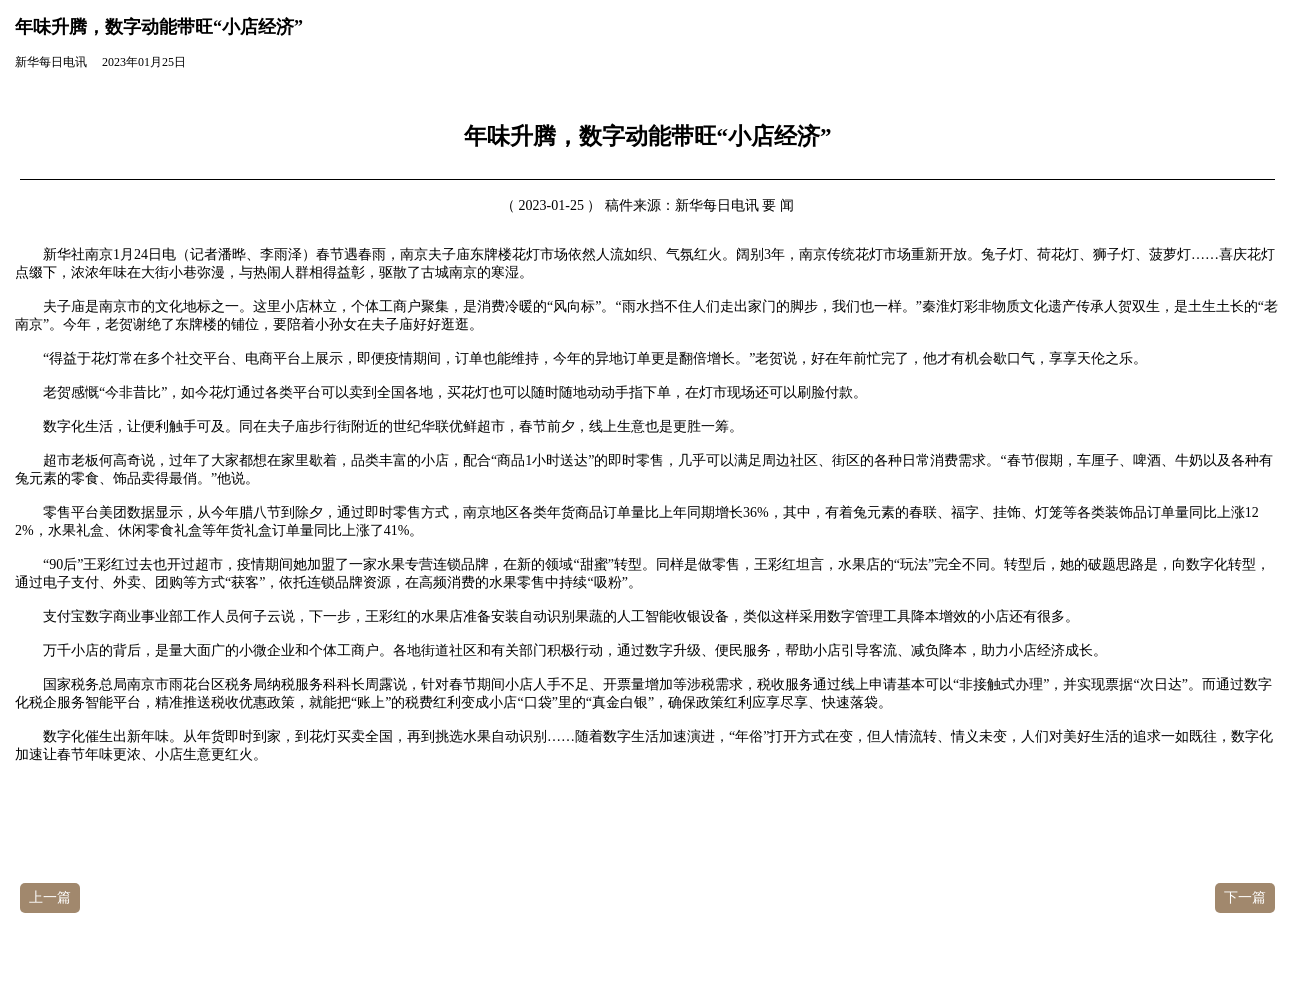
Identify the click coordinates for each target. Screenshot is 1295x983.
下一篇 (1245, 897)
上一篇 (50, 897)
